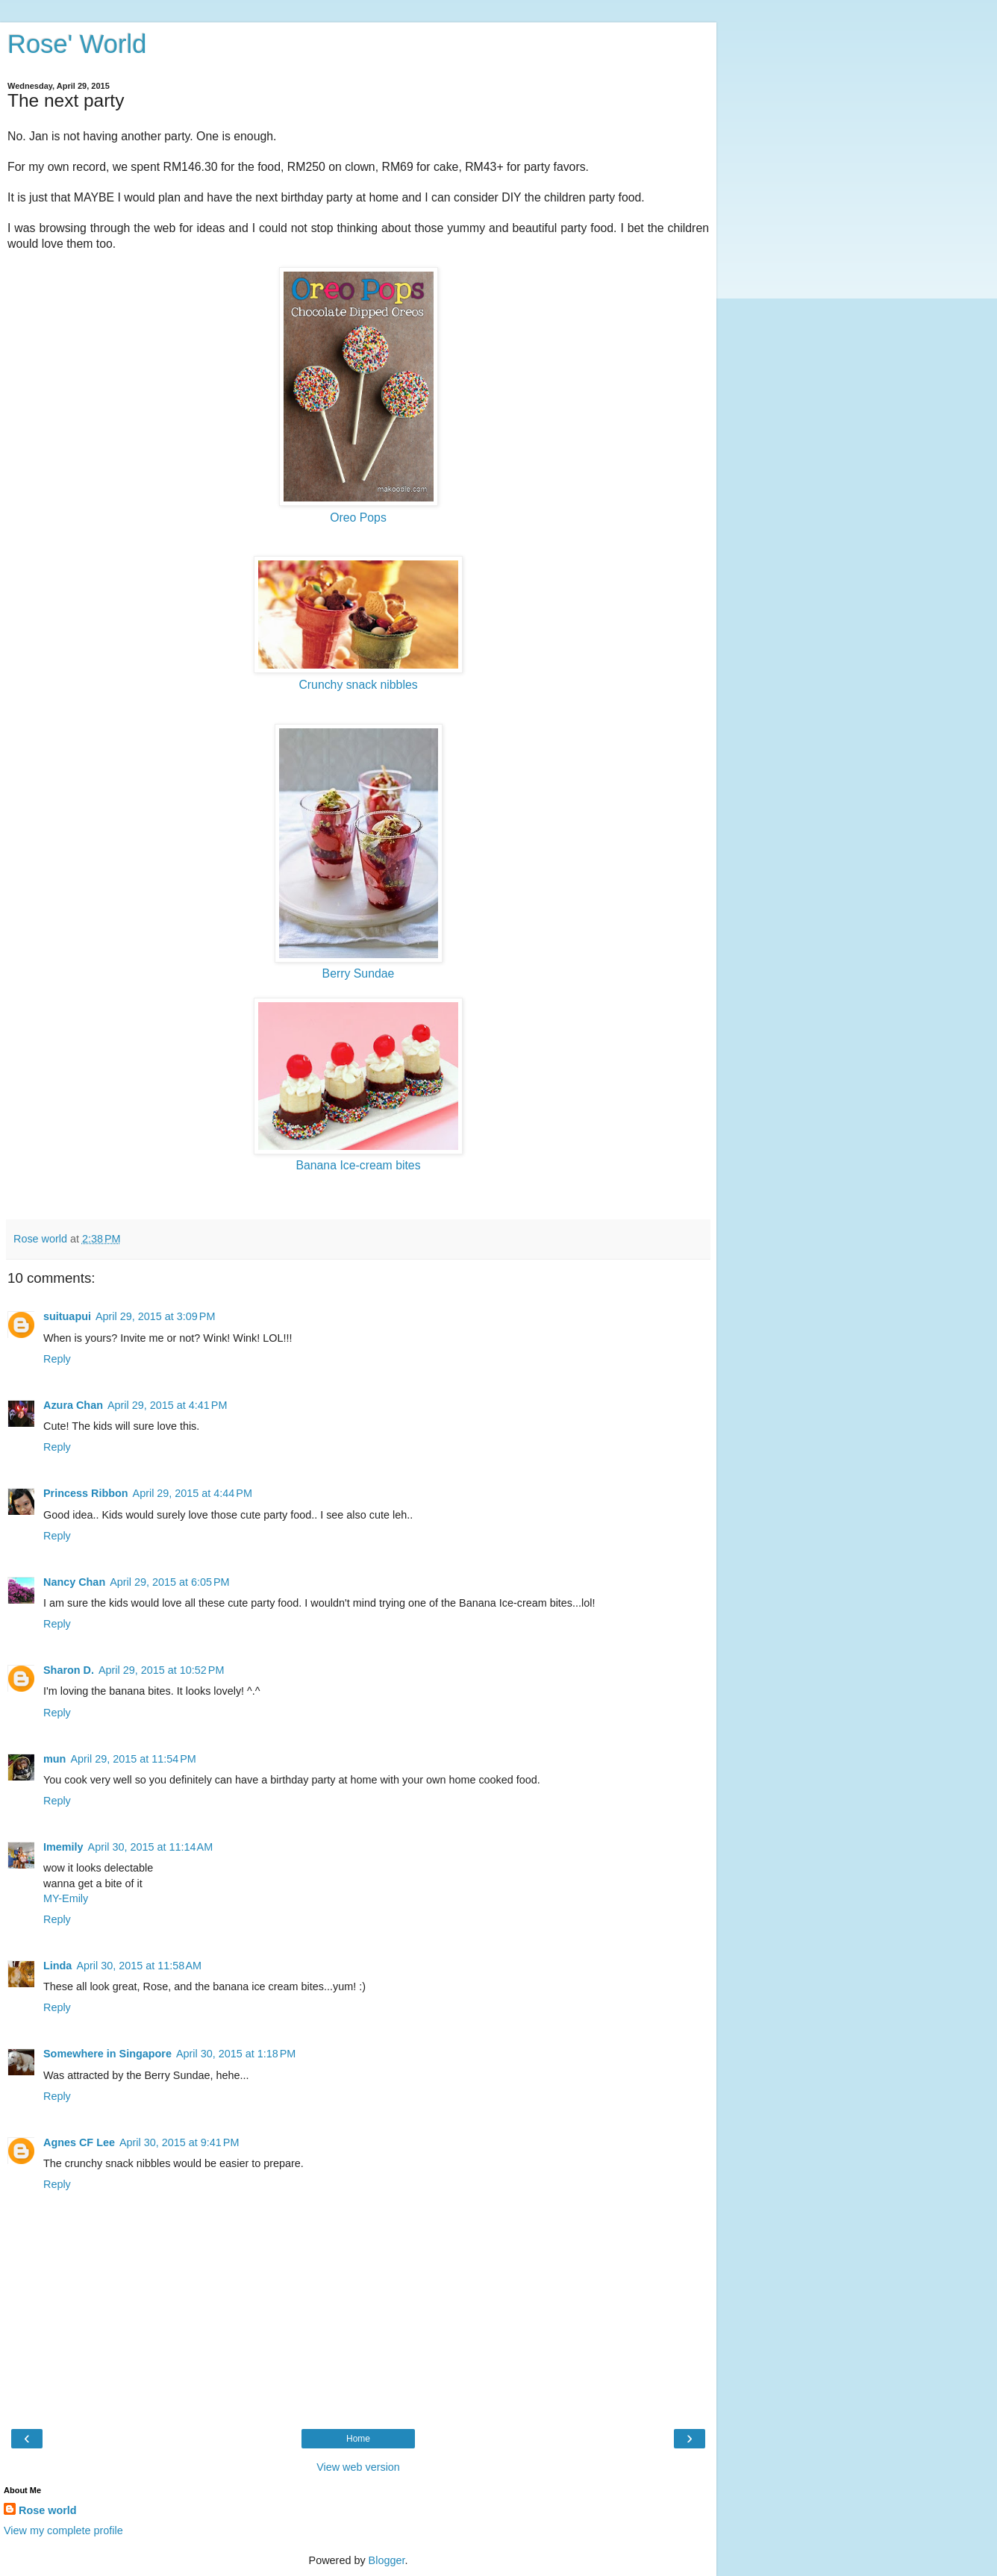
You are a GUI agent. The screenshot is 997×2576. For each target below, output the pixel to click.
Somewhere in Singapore (107, 2054)
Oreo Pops (358, 517)
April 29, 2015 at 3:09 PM (155, 1316)
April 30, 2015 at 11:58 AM (138, 1966)
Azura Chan (73, 1405)
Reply (57, 1359)
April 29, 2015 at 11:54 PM (133, 1759)
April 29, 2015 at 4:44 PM (192, 1493)
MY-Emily (65, 1898)
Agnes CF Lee (79, 2142)
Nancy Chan (74, 1582)
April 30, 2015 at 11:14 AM (150, 1847)
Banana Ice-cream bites (358, 1165)
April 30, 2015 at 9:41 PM (179, 2142)
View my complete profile (63, 2530)
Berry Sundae (358, 973)
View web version (358, 2467)
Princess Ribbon (85, 1493)
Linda (57, 1966)
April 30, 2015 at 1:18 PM (236, 2054)
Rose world (48, 2510)
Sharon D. (68, 1670)
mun (54, 1759)
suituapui (67, 1316)
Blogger (387, 2560)
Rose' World (76, 44)
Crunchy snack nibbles (358, 684)
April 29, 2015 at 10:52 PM (161, 1670)
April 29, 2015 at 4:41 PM (167, 1405)
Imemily (63, 1847)
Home (358, 2438)
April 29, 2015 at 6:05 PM (169, 1582)
